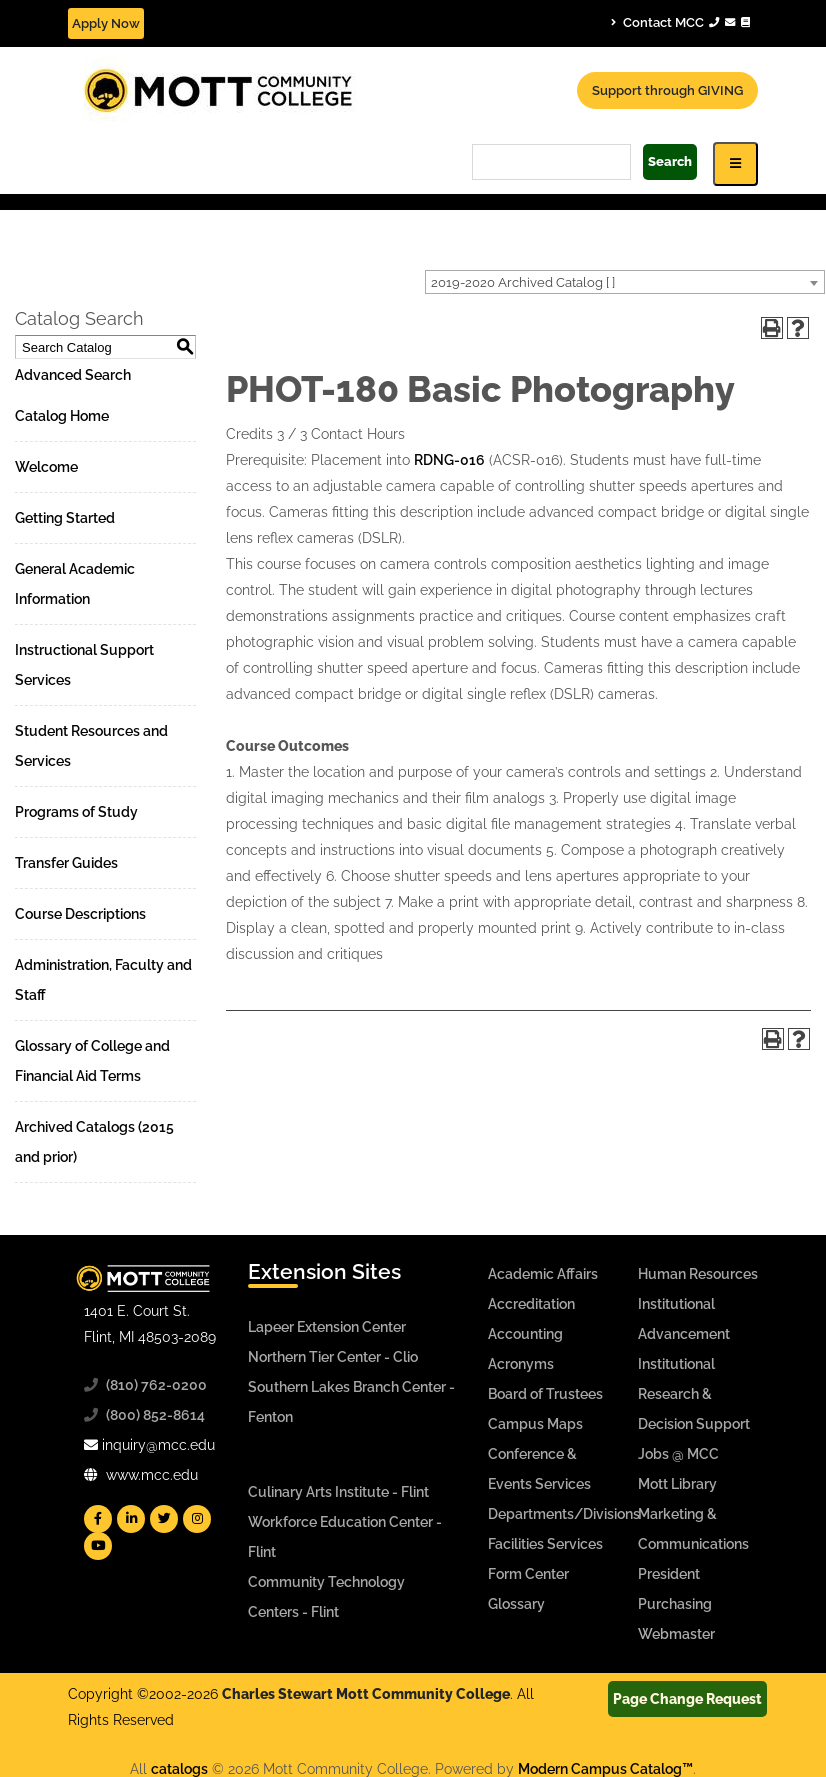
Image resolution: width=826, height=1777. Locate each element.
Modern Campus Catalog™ (605, 1769)
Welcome (46, 467)
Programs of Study (76, 812)
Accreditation (531, 1304)
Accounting (525, 1334)
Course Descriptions (80, 914)
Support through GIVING (667, 90)
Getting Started (65, 518)
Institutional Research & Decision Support (694, 1394)
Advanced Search (73, 375)
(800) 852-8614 (155, 1415)
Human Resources (698, 1274)
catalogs (179, 1769)
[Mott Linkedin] (131, 1519)
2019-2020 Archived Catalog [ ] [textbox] (523, 282)
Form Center (528, 1574)
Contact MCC (680, 22)
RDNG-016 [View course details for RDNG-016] (449, 460)
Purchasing (675, 1604)
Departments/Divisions (564, 1514)
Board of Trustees (545, 1394)
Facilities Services (545, 1544)
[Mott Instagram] (197, 1519)
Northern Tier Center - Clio (333, 1357)
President (669, 1574)
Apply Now (106, 23)
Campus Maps (535, 1424)
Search (670, 161)
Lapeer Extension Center (327, 1327)
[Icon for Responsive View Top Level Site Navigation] (735, 163)
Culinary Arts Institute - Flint (338, 1492)
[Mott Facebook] (98, 1519)
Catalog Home (62, 416)
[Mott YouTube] (98, 1546)
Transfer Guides (66, 863)
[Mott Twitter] (164, 1519)
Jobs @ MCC (678, 1454)
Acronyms (521, 1364)
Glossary (516, 1604)
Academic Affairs (543, 1274)
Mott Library (677, 1484)
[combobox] (625, 282)
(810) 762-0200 (156, 1385)
